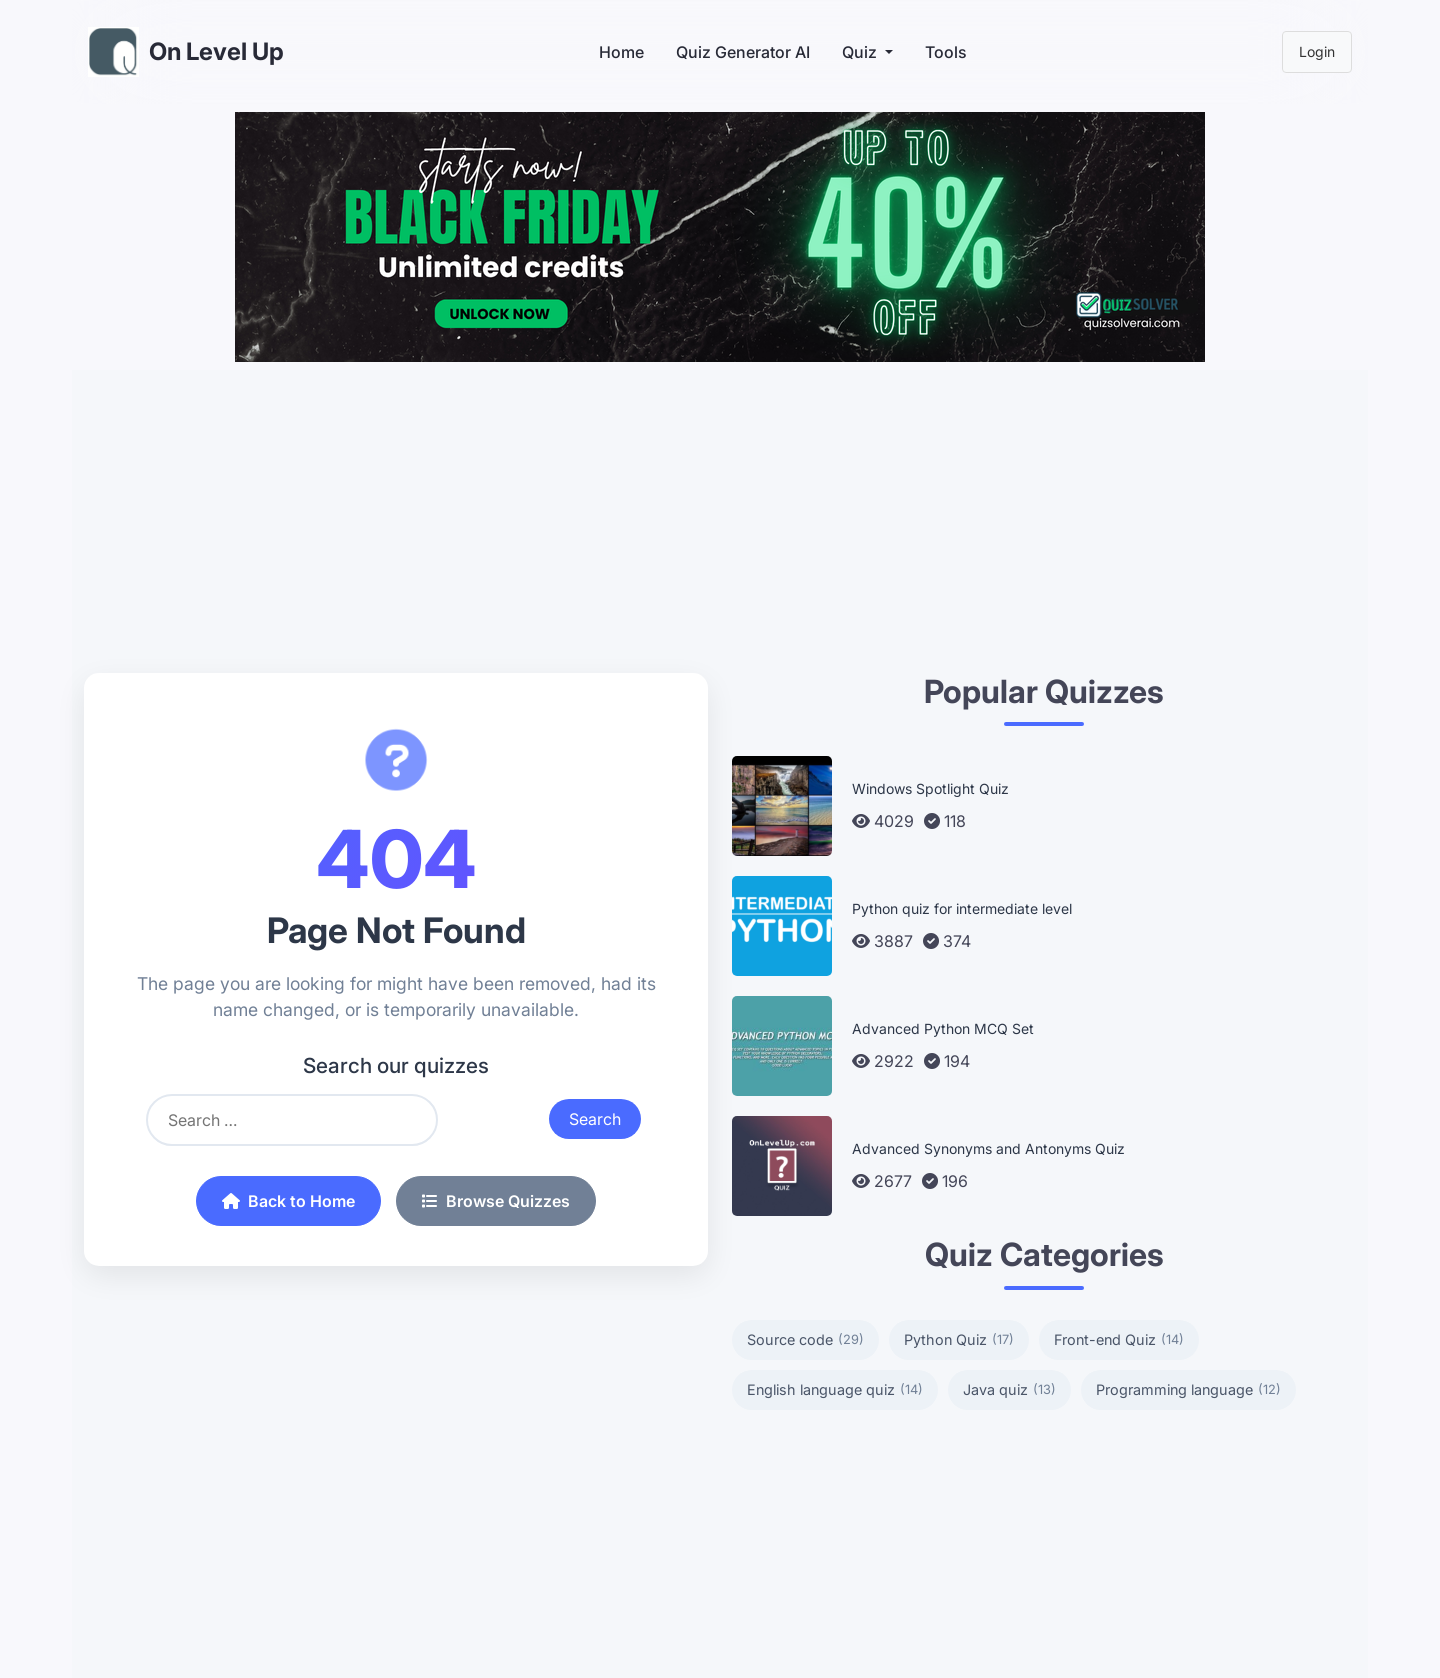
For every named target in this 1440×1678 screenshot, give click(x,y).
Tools (946, 52)
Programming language (1188, 1390)
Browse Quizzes (496, 1201)
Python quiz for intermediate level (962, 908)
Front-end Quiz (1119, 1340)
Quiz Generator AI (743, 52)
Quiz (859, 52)
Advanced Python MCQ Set (943, 1028)
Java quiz (1009, 1390)
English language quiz (835, 1390)
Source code (805, 1340)
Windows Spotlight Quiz (930, 788)
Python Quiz (959, 1340)
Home (621, 52)
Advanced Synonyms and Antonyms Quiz (988, 1148)
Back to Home (288, 1201)
